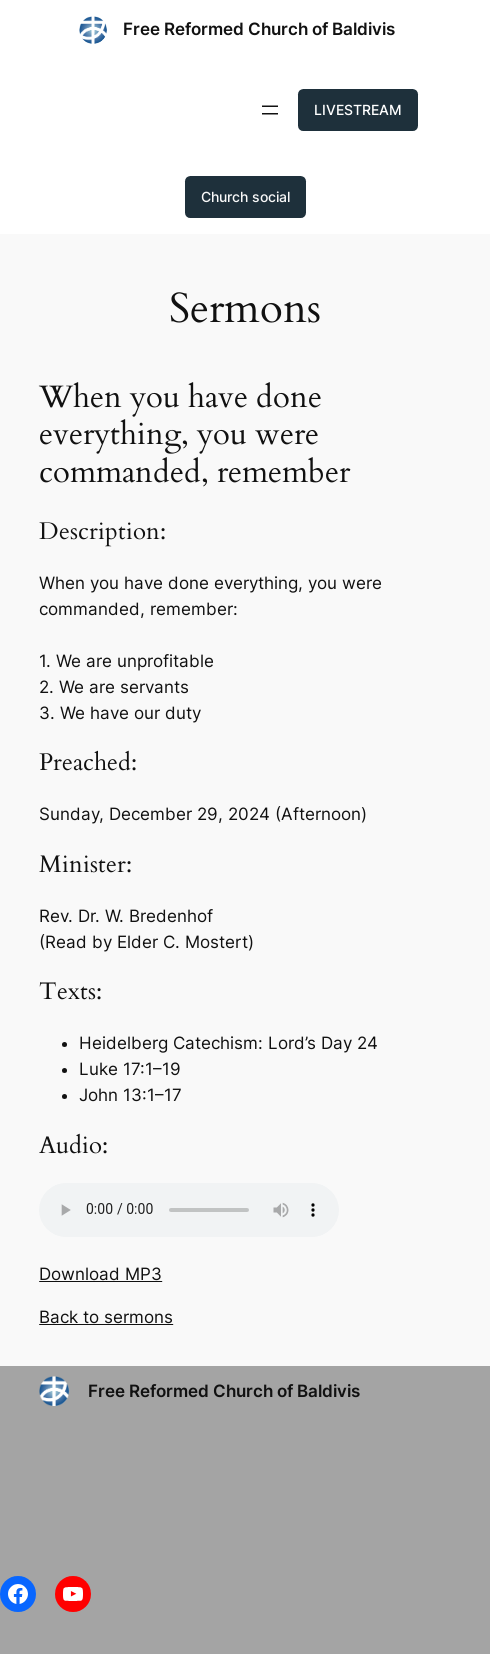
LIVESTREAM (358, 109)
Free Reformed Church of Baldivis (259, 29)
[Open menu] (270, 110)
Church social (245, 196)
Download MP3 (100, 1274)
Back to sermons (106, 1317)
